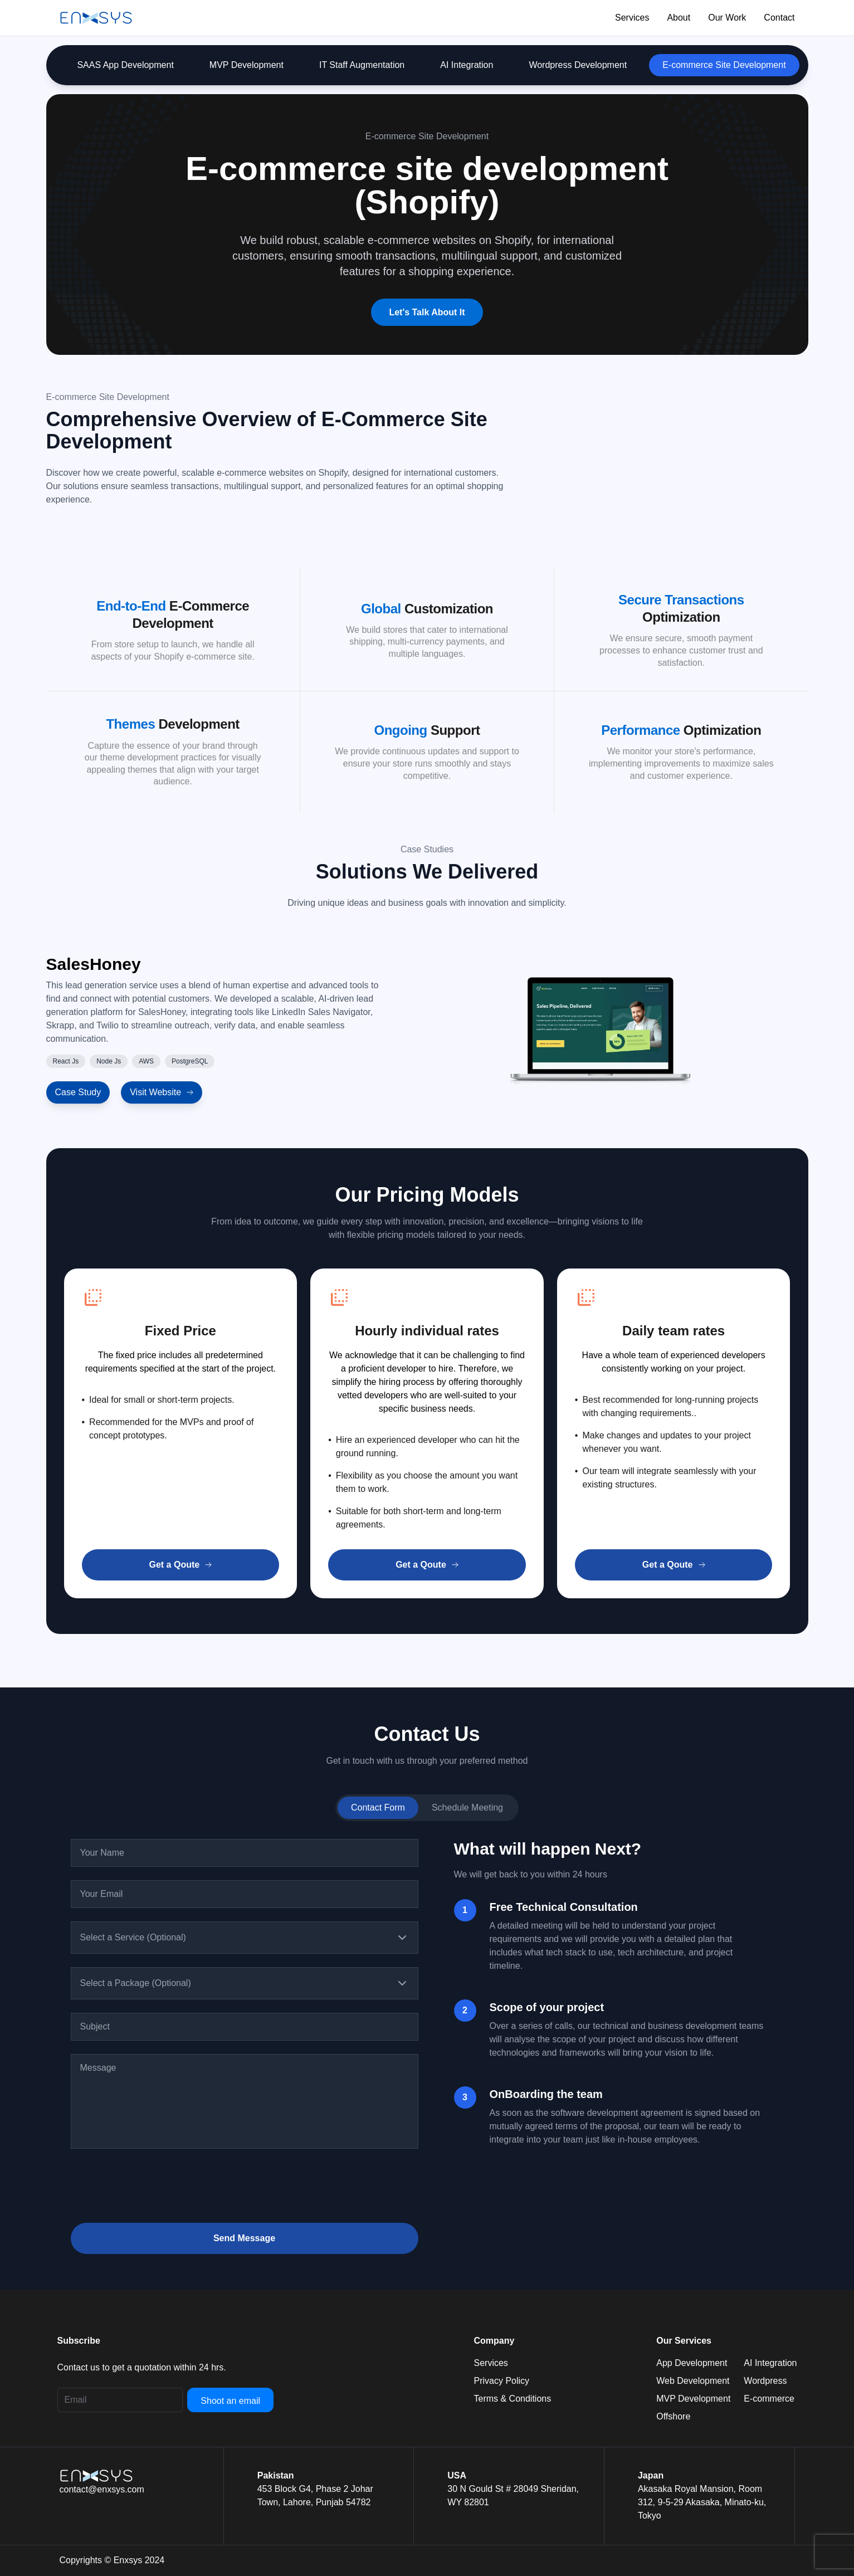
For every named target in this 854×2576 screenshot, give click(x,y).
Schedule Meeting (467, 1807)
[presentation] (155, 2187)
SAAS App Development (125, 65)
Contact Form (378, 1807)
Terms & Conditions (513, 2398)
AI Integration (466, 65)
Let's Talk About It (427, 312)
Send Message (244, 2238)
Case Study (78, 1092)
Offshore (673, 2416)
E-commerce (769, 2398)
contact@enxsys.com (102, 2489)
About (678, 17)
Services (632, 17)
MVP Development (246, 65)
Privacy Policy (502, 2380)
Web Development (692, 2380)
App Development (691, 2363)
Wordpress (765, 2380)
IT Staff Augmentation (361, 65)
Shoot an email (230, 2401)
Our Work (727, 17)
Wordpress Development (578, 65)
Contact (779, 17)
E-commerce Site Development (723, 65)
